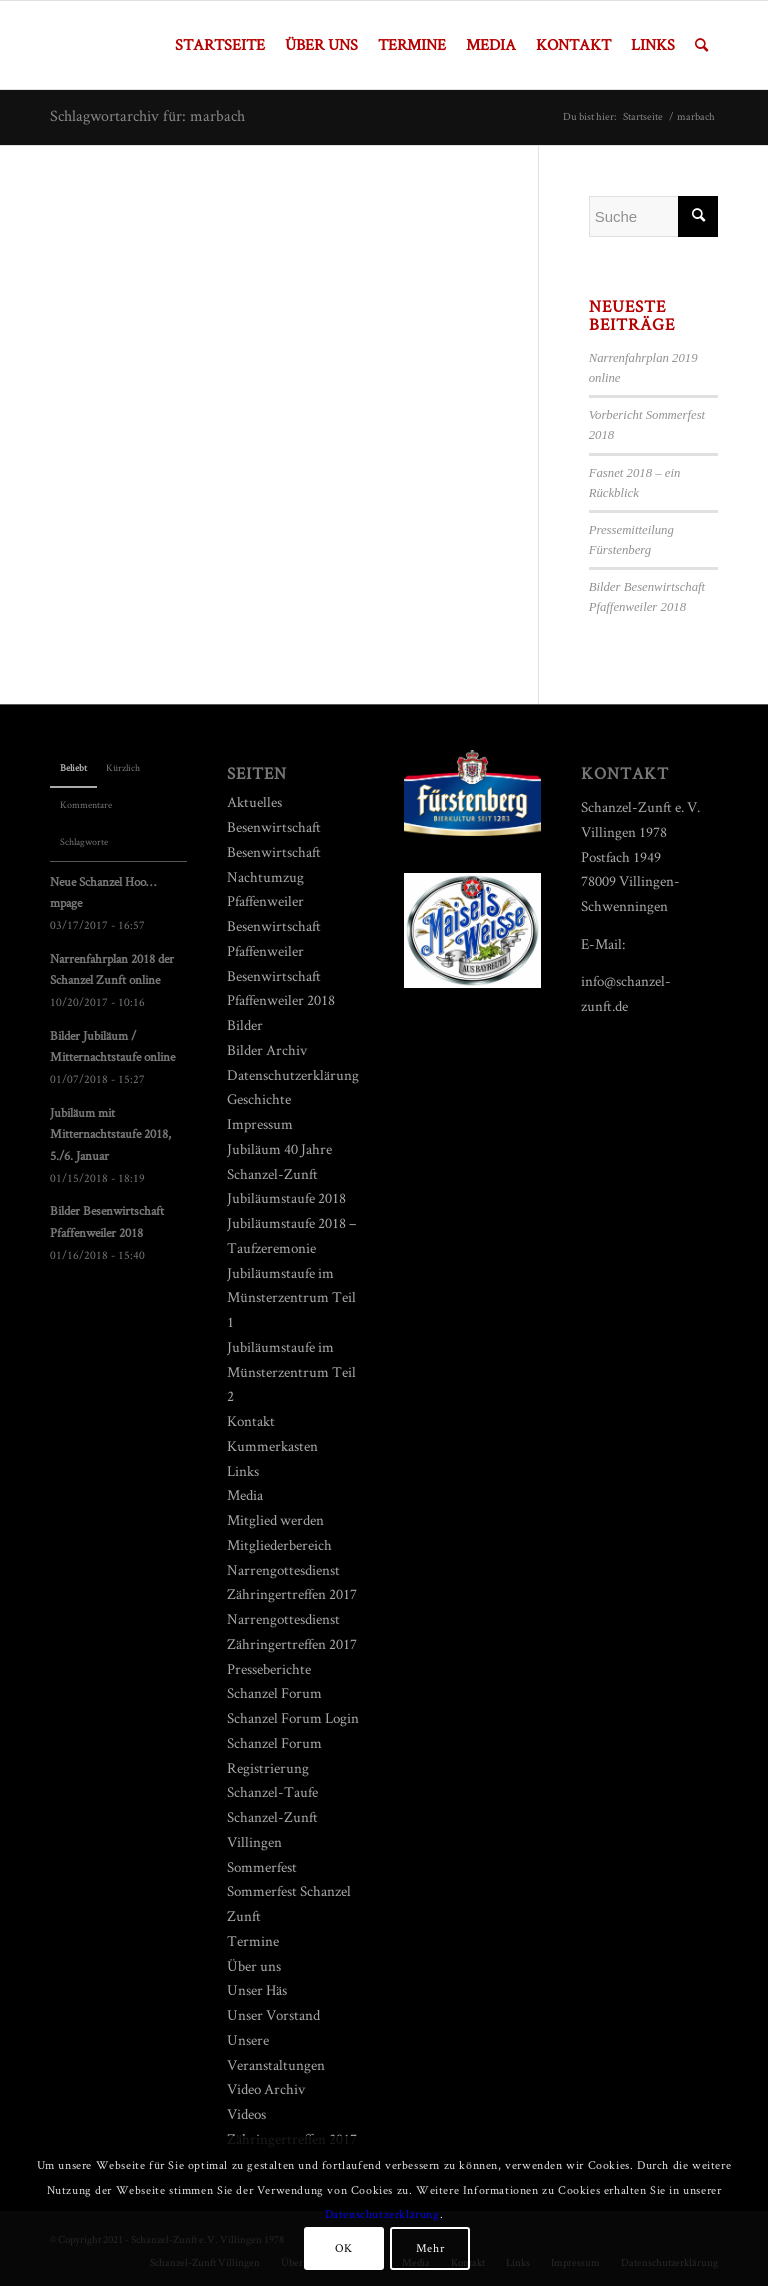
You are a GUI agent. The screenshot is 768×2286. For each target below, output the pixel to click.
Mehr (430, 2247)
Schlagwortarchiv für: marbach (147, 115)
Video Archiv (266, 2088)
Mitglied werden (275, 1519)
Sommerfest (262, 1866)
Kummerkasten (272, 1445)
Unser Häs (257, 1989)
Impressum (260, 1123)
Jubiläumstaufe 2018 (286, 1197)
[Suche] (701, 45)
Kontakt (251, 1420)
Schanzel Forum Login (293, 1717)
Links (243, 1470)
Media (245, 1494)
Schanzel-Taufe (272, 1791)
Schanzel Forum (274, 1692)
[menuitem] (220, 45)
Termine (253, 1940)
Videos (246, 2113)
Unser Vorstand (273, 2014)
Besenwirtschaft (274, 826)
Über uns (254, 1965)
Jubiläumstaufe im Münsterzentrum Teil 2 (291, 1371)
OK (344, 2247)
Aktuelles (254, 801)
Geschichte (259, 1098)
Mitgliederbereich (279, 1544)
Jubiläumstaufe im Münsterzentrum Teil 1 (291, 1297)
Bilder (245, 1024)
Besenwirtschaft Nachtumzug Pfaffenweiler (274, 876)
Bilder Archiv (267, 1049)
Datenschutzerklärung (293, 1074)
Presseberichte (269, 1668)
